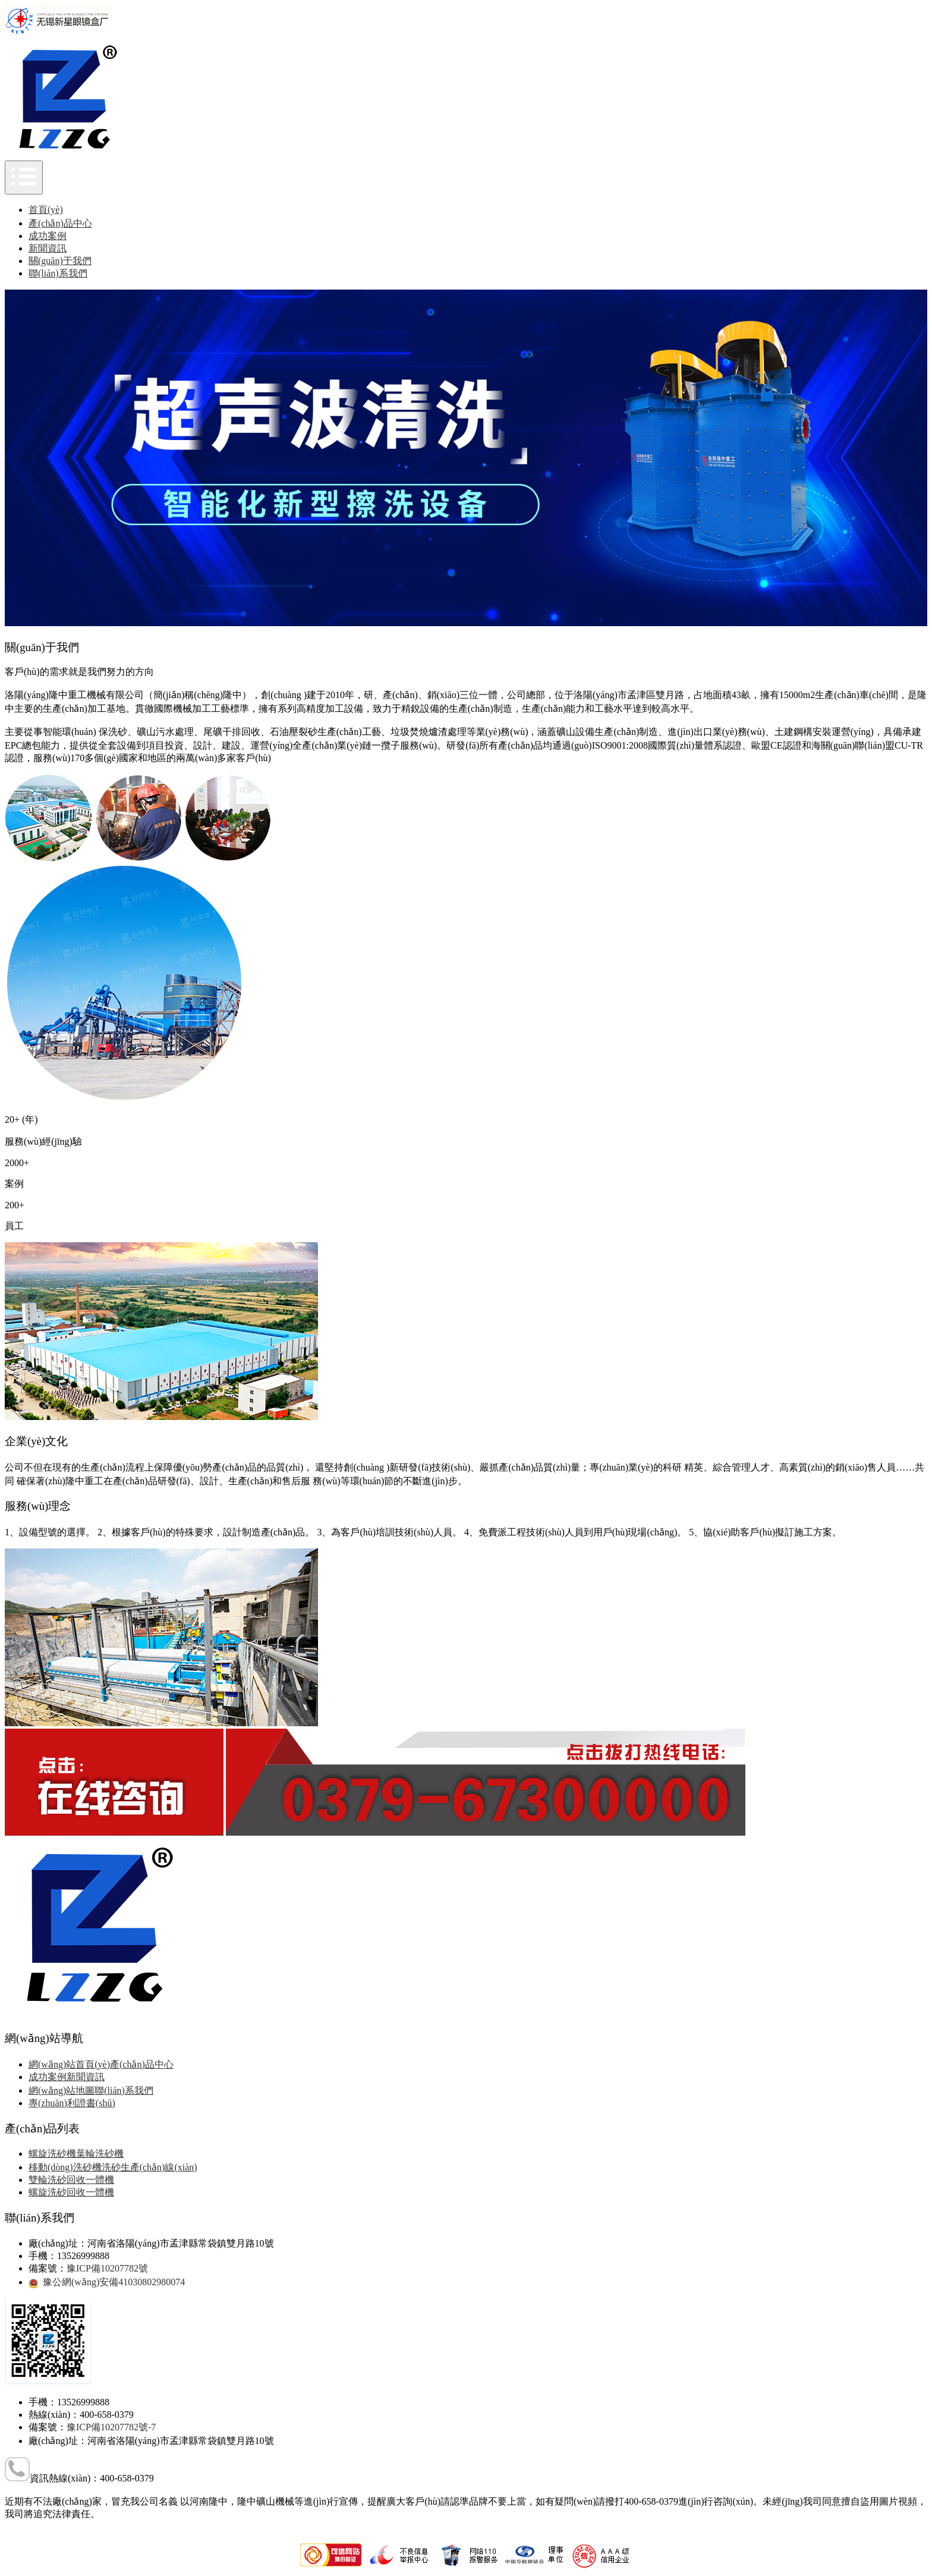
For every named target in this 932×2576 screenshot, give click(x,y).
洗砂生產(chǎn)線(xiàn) (149, 2167)
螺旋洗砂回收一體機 (71, 2192)
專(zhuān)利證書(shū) (72, 2103)
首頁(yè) (46, 210)
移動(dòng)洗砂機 (65, 2167)
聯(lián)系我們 (58, 273)
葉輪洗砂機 (100, 2153)
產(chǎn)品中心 (60, 223)
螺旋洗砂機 (52, 2153)
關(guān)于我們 (60, 261)
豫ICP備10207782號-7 (111, 2427)
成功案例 (48, 236)
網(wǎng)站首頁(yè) (69, 2064)
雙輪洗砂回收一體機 (71, 2180)
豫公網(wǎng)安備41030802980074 (114, 2282)
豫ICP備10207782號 (107, 2268)
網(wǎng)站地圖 (62, 2090)
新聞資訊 (48, 248)
